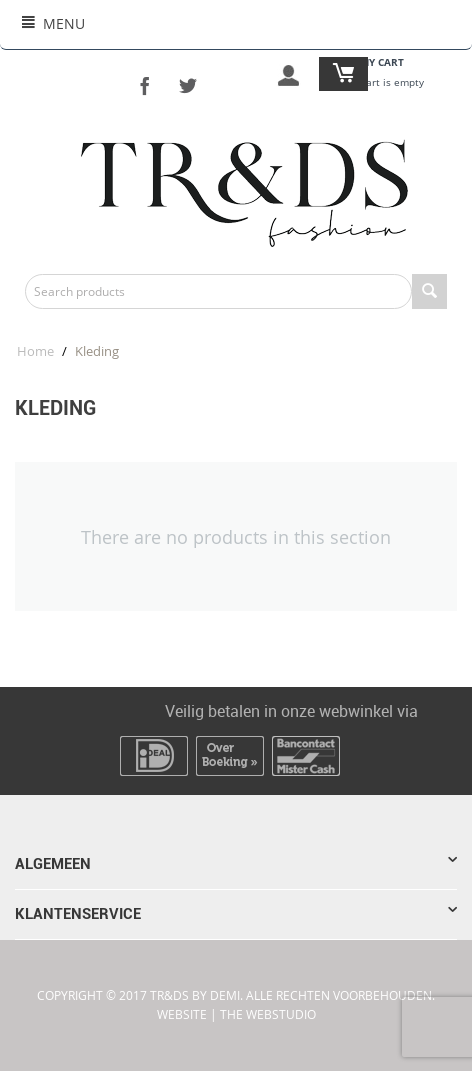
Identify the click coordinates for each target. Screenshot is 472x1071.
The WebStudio (268, 1014)
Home (35, 351)
